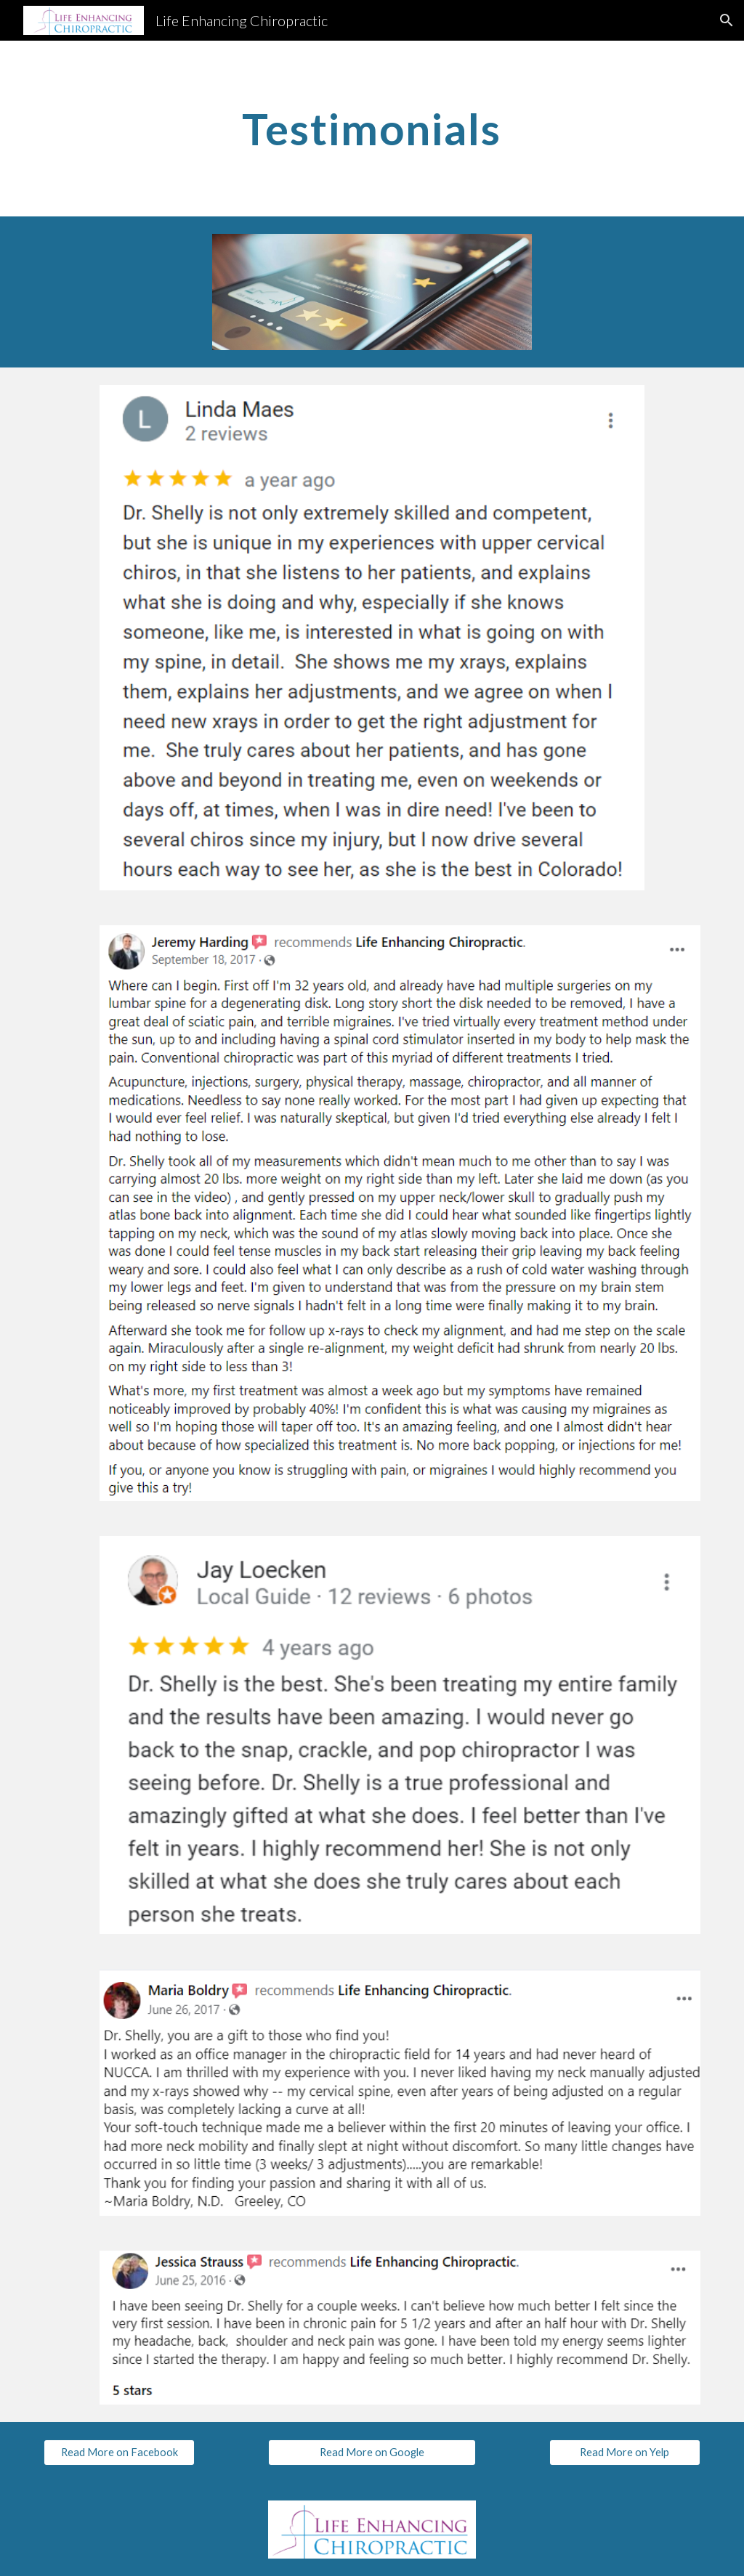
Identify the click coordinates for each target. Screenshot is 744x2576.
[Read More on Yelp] (625, 2452)
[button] (726, 20)
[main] (371, 128)
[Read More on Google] (372, 2452)
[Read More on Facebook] (119, 2452)
